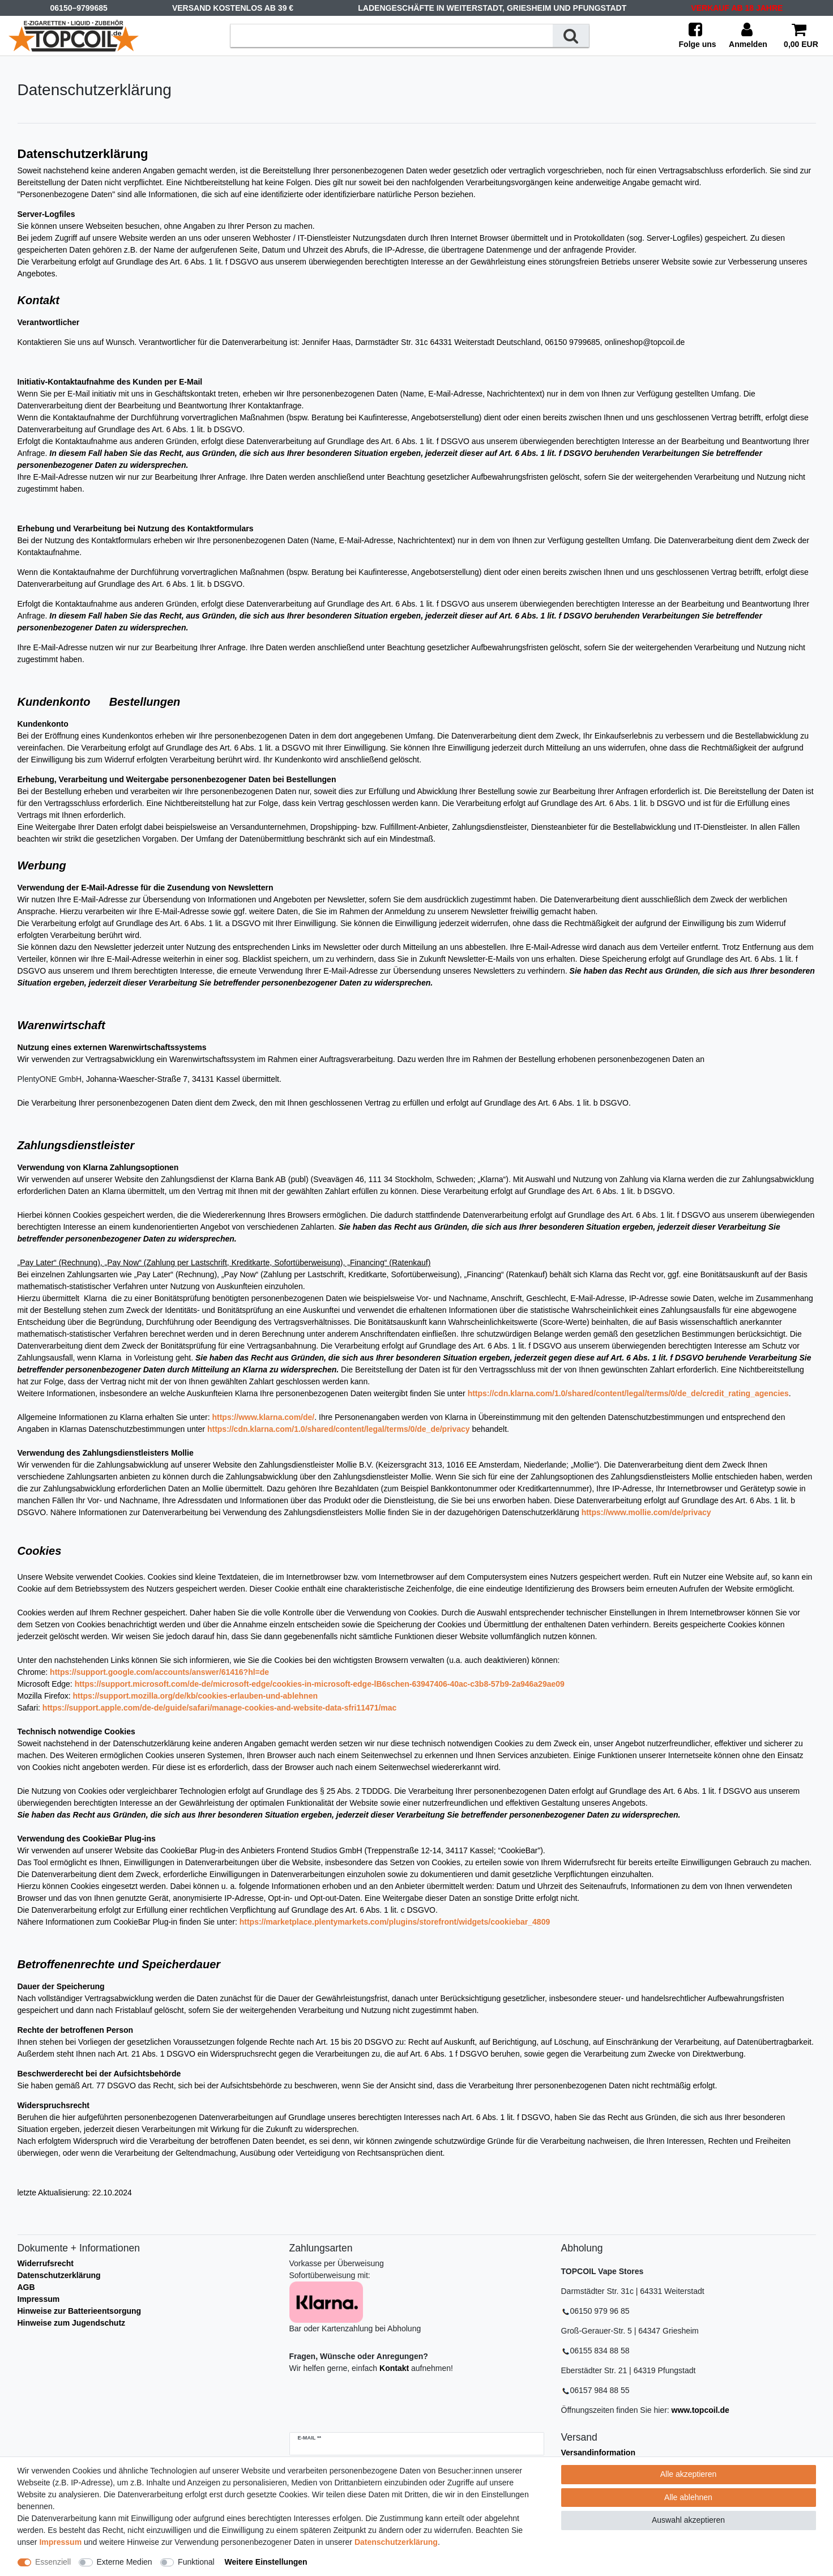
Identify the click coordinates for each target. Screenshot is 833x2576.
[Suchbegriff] (391, 35)
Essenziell (53, 2561)
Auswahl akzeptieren (688, 2519)
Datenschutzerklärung (59, 2275)
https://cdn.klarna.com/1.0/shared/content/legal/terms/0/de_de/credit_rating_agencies (628, 1393)
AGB (26, 2287)
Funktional (196, 2561)
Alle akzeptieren (688, 2474)
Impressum (39, 2299)
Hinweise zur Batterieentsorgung (80, 2310)
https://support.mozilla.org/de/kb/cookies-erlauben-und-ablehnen (195, 1695)
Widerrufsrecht (46, 2263)
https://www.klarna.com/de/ (263, 1417)
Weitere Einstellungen (266, 2561)
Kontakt (394, 2368)
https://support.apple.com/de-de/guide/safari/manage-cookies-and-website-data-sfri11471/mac (219, 1707)
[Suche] (571, 35)
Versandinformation (598, 2452)
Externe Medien (124, 2561)
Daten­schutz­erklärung (396, 2542)
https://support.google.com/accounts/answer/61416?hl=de (159, 1672)
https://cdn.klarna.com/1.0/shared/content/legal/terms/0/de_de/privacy (338, 1429)
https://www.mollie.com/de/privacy (646, 1512)
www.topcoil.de (700, 2410)
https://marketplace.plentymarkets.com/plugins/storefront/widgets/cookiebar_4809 (395, 1921)
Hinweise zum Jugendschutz (72, 2322)
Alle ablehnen (688, 2497)
